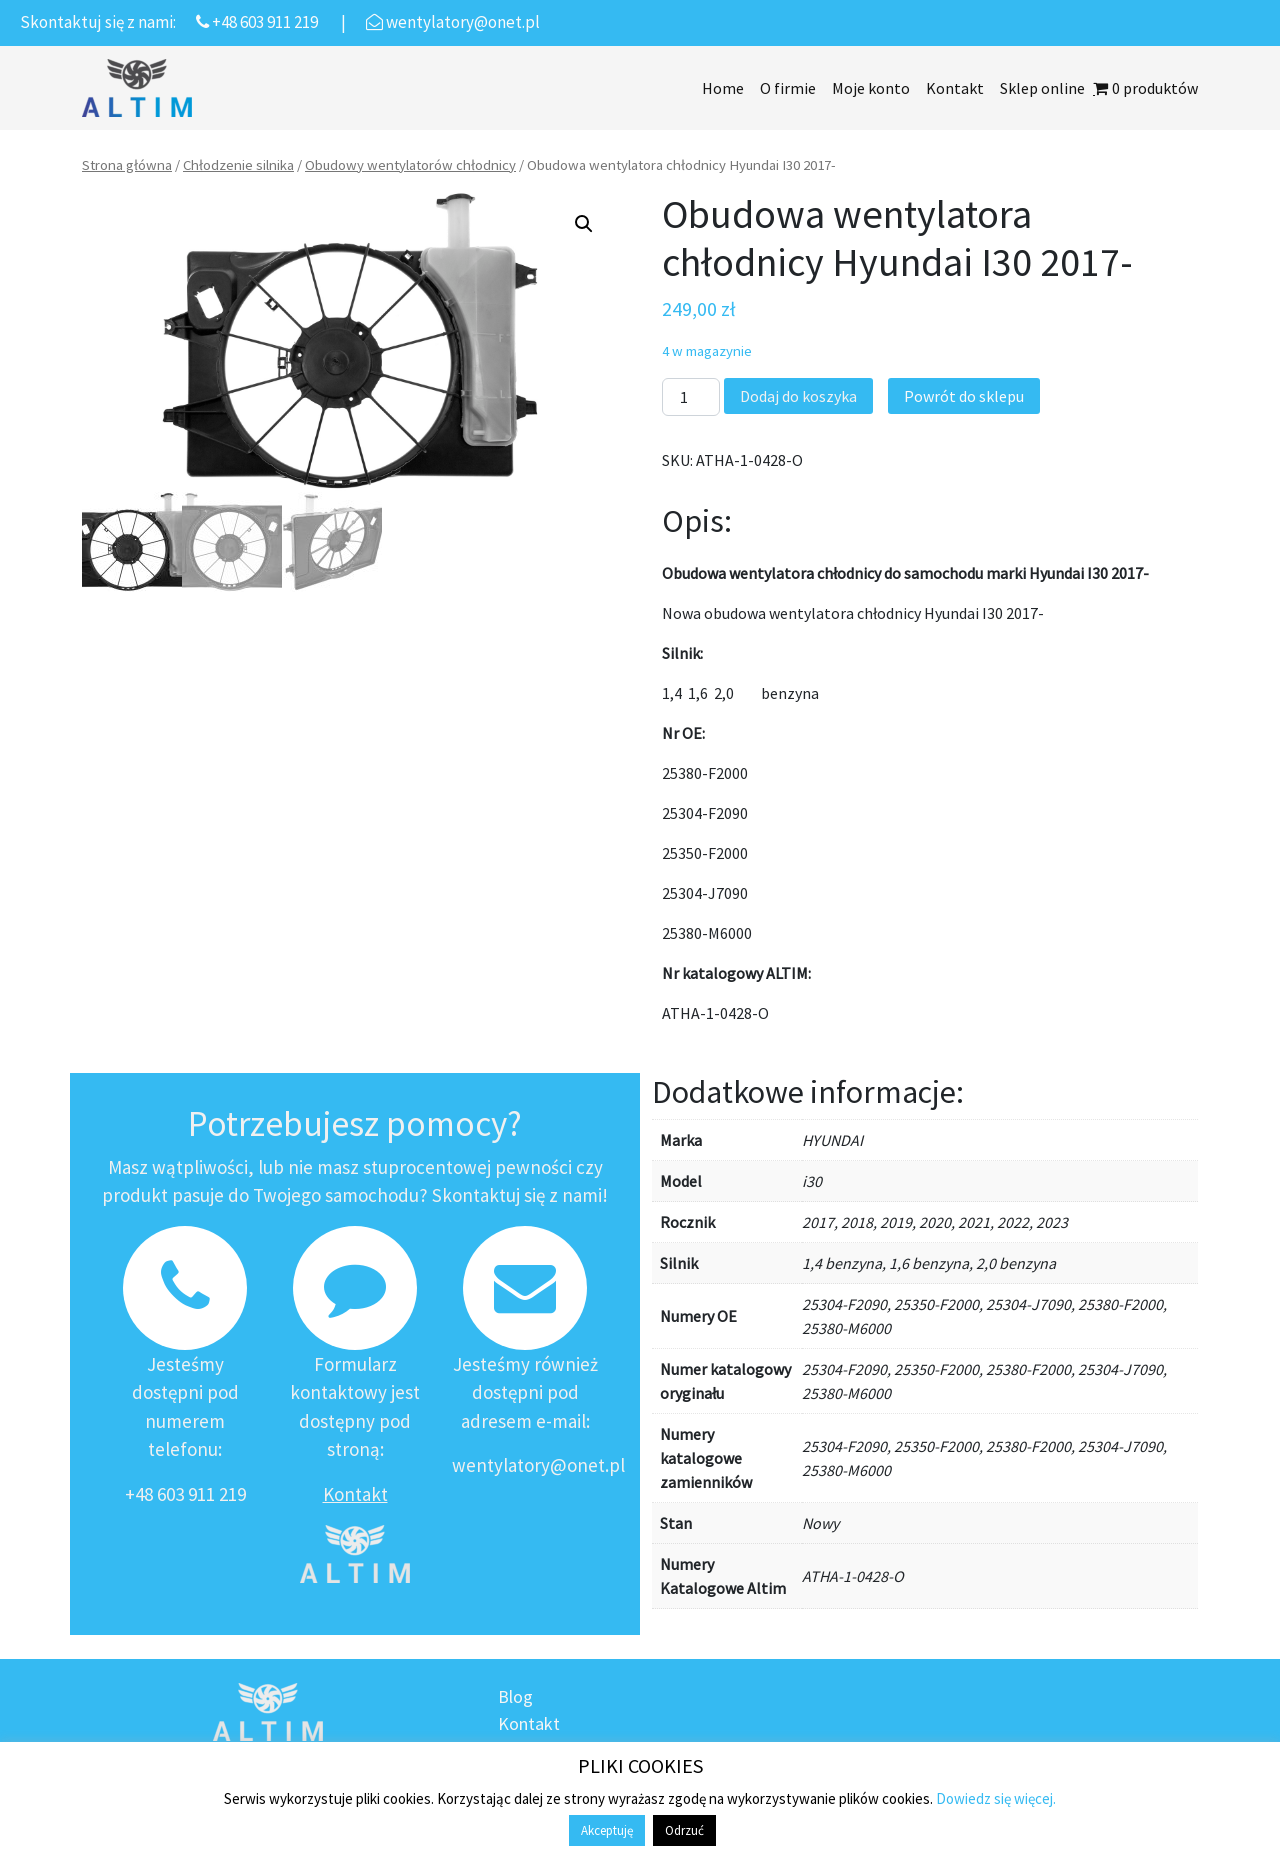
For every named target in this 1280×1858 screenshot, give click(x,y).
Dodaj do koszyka (798, 396)
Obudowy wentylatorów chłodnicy (410, 165)
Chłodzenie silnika (238, 165)
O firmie (788, 88)
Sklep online (1042, 88)
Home (723, 88)
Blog (515, 1696)
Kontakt (955, 88)
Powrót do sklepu (964, 396)
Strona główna (127, 165)
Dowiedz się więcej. (996, 1798)
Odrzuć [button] (684, 1830)
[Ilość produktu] (691, 397)
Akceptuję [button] (607, 1830)
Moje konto (871, 88)
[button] (584, 224)
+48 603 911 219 (185, 1494)
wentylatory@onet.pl (538, 1465)
